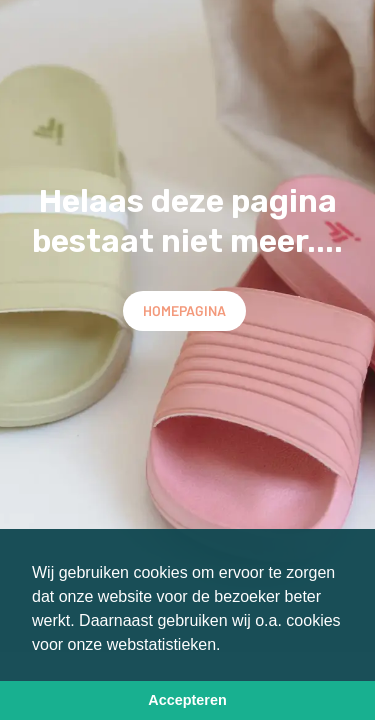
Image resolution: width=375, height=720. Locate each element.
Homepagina (184, 310)
